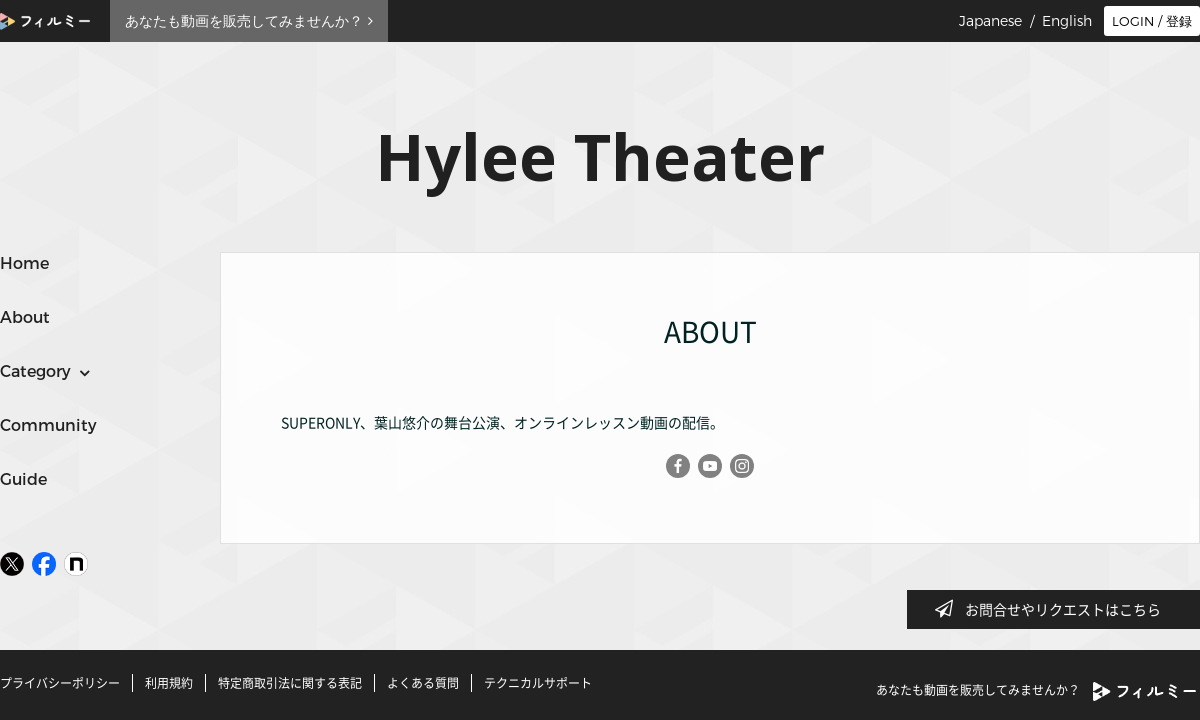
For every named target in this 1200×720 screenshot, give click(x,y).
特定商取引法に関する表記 (290, 683)
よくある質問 (423, 683)
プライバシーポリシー (60, 683)
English (1067, 21)
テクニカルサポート (538, 683)
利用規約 (169, 683)
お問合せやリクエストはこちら (1054, 609)
